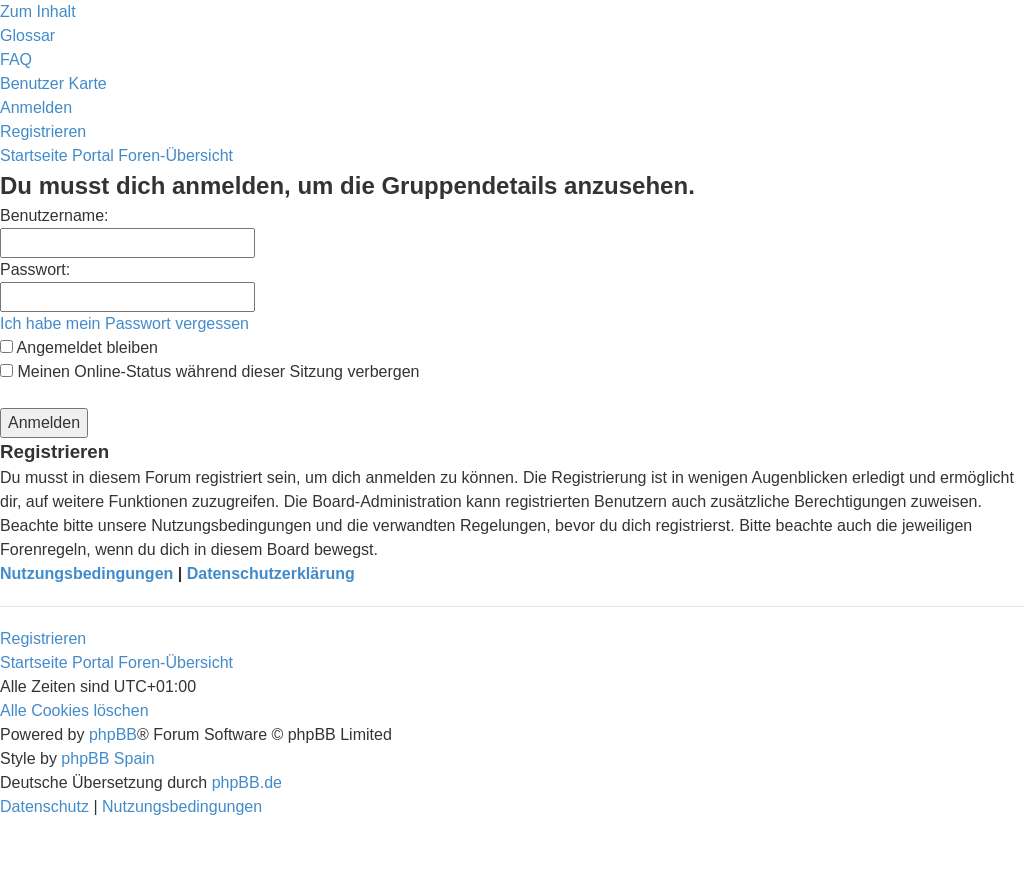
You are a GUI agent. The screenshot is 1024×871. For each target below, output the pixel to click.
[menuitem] (27, 35)
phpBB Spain (107, 758)
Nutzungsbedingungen (86, 573)
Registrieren (43, 638)
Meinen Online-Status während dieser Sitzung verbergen (209, 371)
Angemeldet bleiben (79, 347)
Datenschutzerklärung (271, 573)
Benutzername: (54, 215)
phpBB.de (247, 782)
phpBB (113, 734)
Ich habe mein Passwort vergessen (124, 323)
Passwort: (35, 269)
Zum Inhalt (38, 11)
